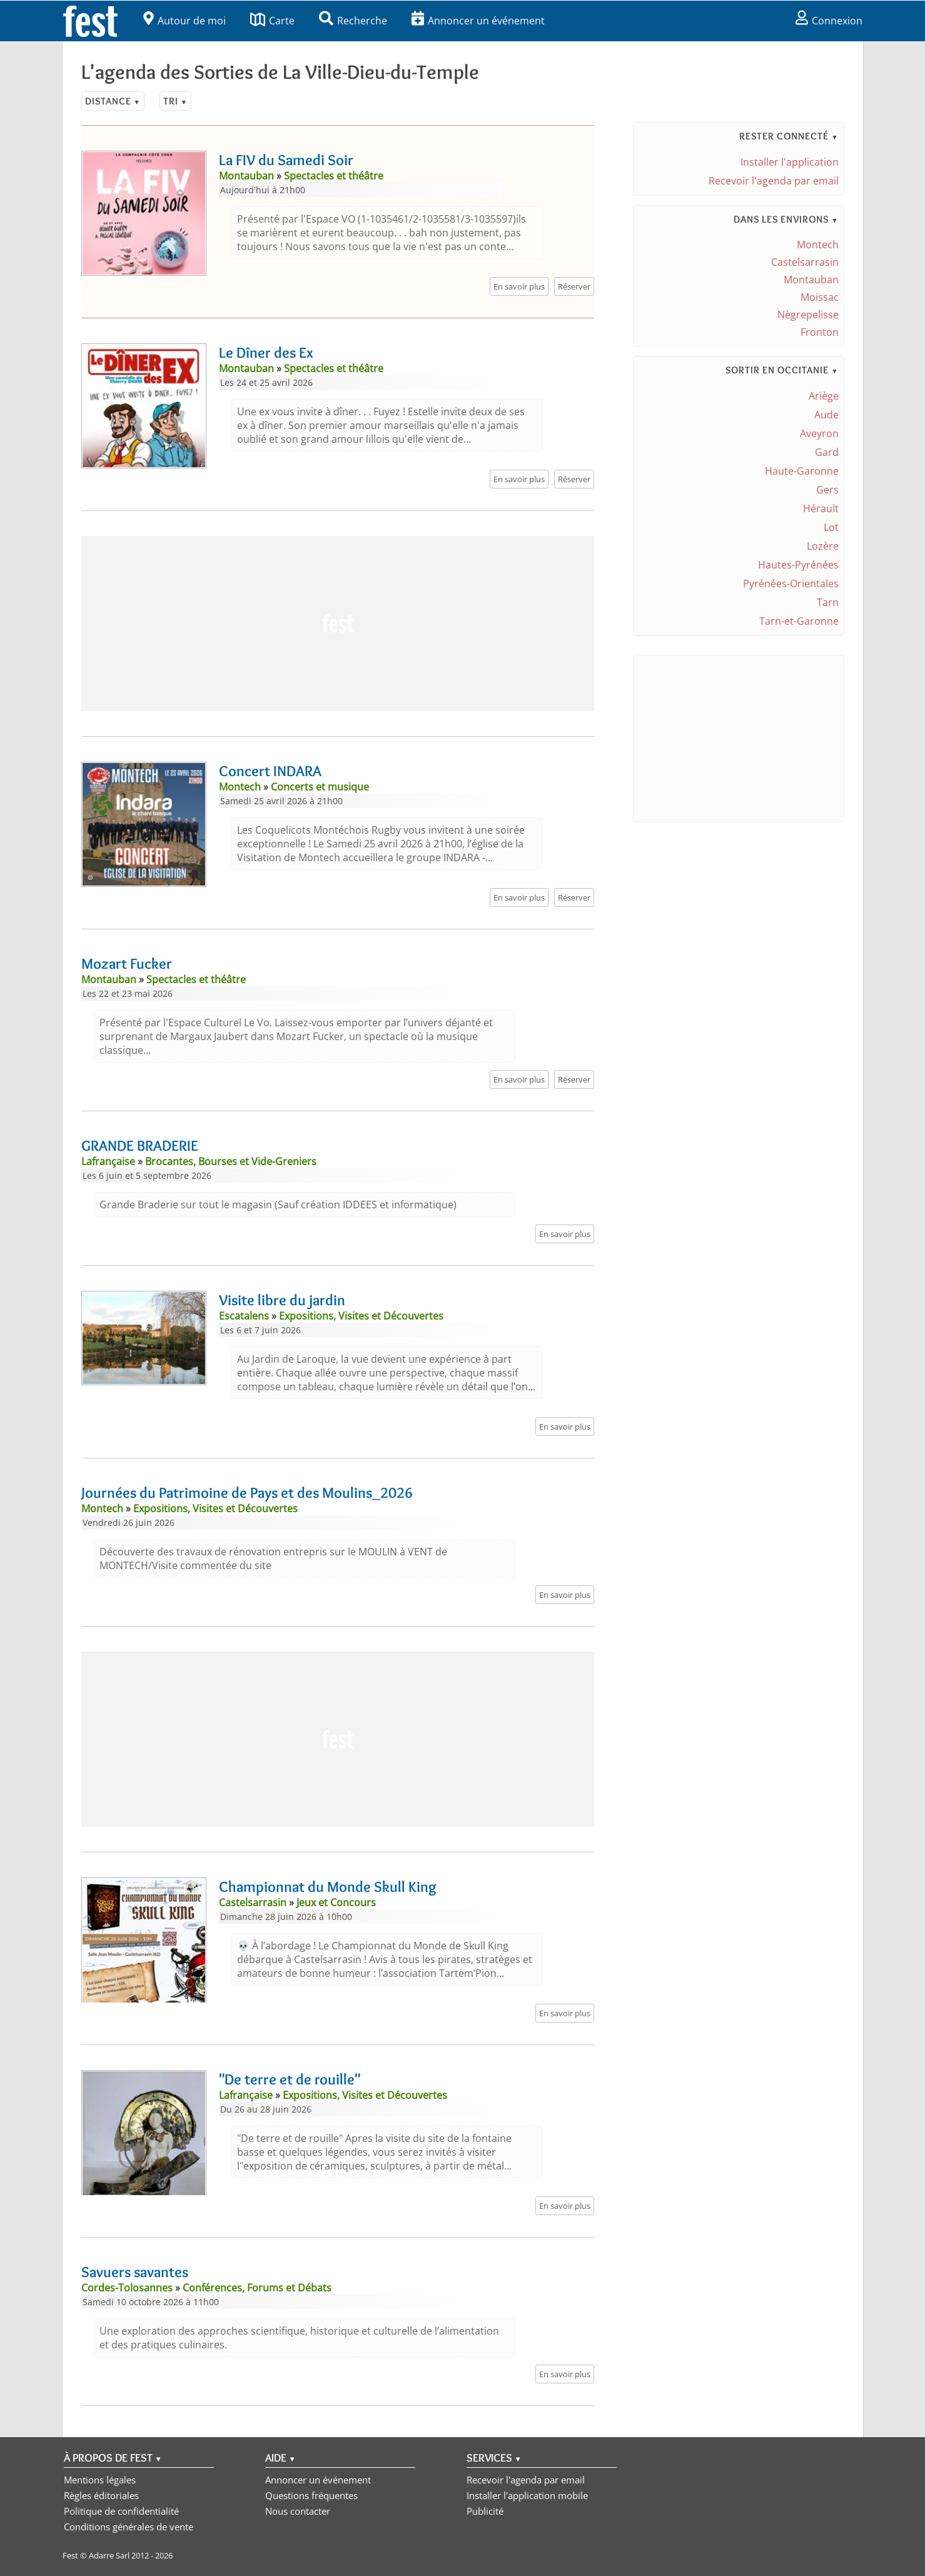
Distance (113, 101)
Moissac (820, 297)
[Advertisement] (337, 623)
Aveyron (819, 433)
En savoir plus (519, 286)
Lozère (823, 546)
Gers (827, 490)
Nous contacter (297, 2511)
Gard (827, 452)
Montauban (811, 279)
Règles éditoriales (101, 2495)
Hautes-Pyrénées (798, 565)
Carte (272, 21)
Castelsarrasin (805, 262)
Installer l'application (790, 162)
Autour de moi (184, 21)
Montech (818, 244)
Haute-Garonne (802, 471)
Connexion (829, 21)
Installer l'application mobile (527, 2495)
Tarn (828, 602)
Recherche (353, 21)
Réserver (574, 286)
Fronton (820, 332)
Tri (175, 101)
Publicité (485, 2511)
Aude (826, 415)
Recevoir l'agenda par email (774, 181)
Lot (831, 527)
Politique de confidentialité (121, 2511)
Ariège (824, 396)
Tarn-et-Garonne (799, 621)
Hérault (821, 508)
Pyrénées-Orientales (791, 583)
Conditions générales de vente (128, 2526)
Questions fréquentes (311, 2495)
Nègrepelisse (808, 314)
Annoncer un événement (478, 21)
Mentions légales (100, 2479)
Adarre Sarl (109, 2555)
